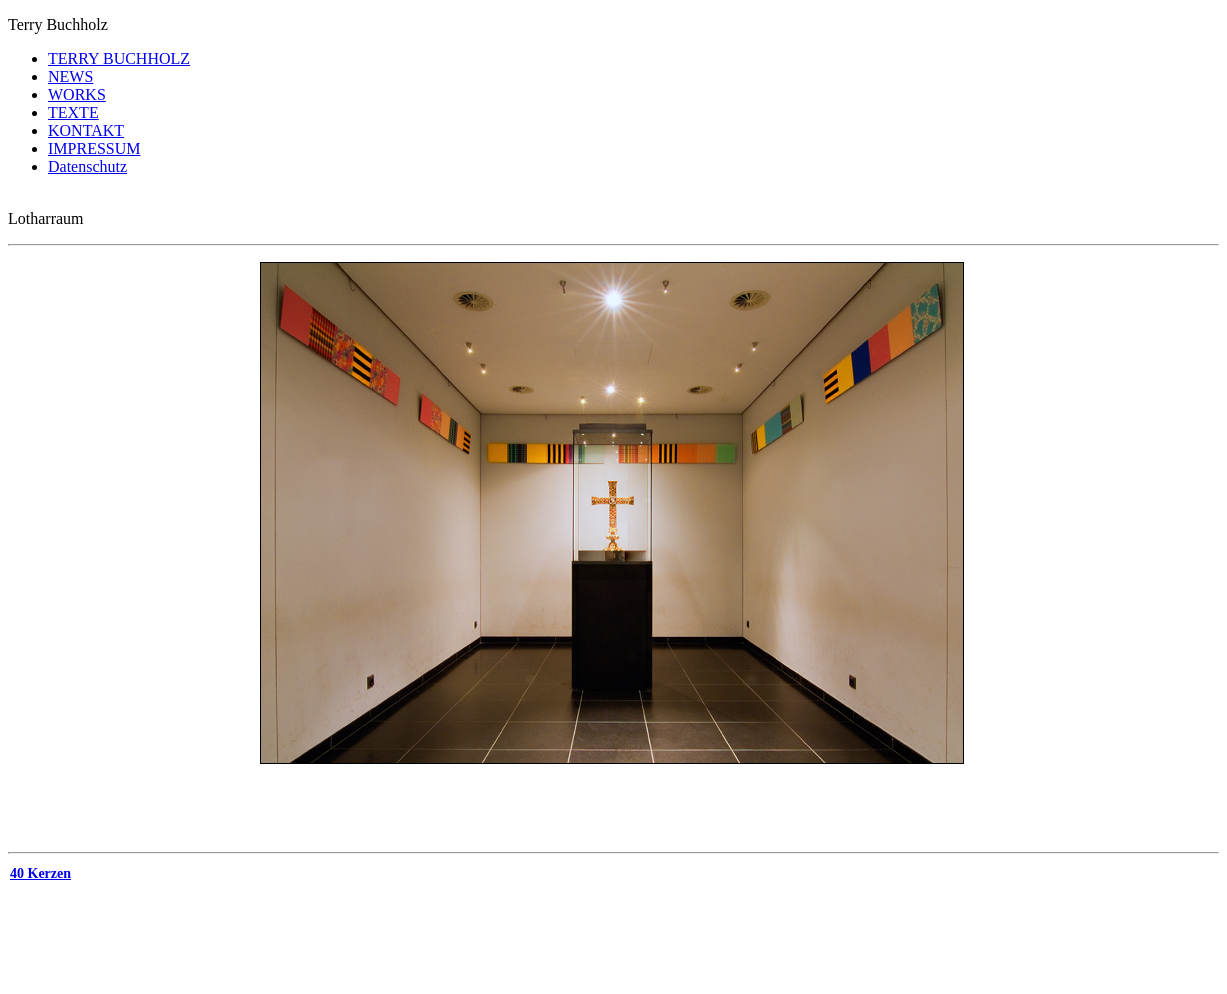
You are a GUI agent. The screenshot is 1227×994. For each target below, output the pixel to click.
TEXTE (73, 112)
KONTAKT (86, 130)
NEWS (70, 76)
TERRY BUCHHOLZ (119, 58)
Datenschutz (87, 166)
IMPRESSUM (94, 148)
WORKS (77, 94)
